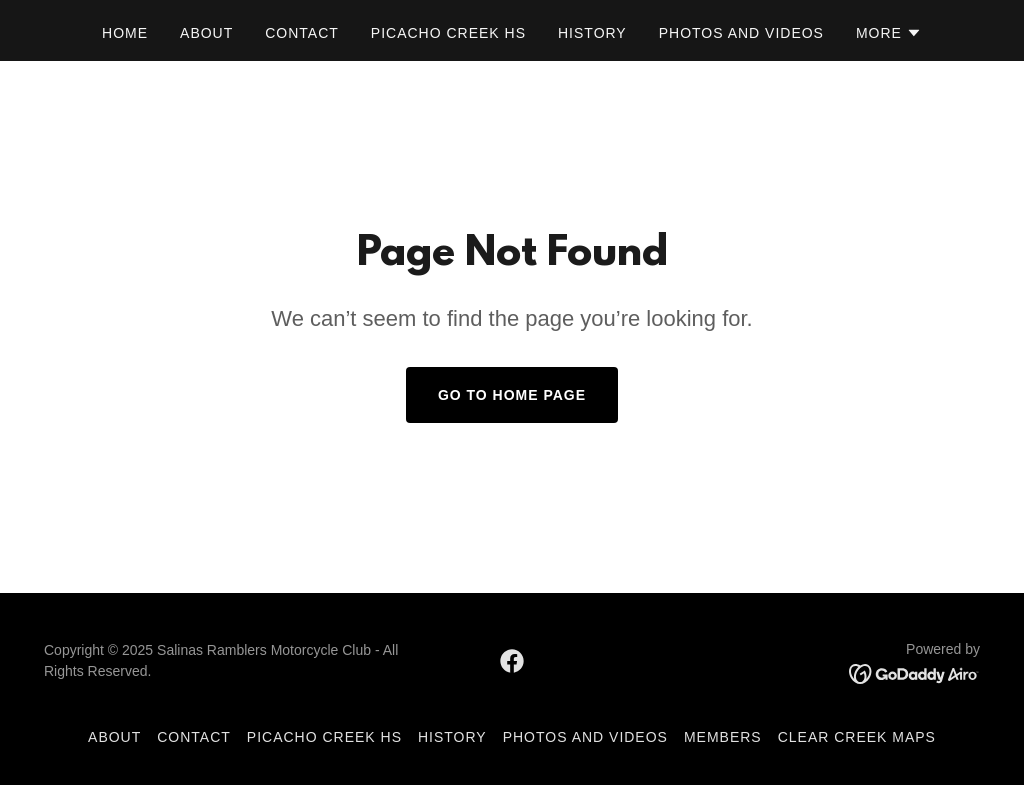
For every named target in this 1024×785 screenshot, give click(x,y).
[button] (889, 33)
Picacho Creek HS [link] (448, 33)
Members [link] (723, 737)
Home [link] (125, 33)
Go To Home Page (512, 395)
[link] (512, 661)
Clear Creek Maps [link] (857, 737)
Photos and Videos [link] (741, 33)
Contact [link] (302, 33)
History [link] (592, 33)
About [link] (206, 33)
